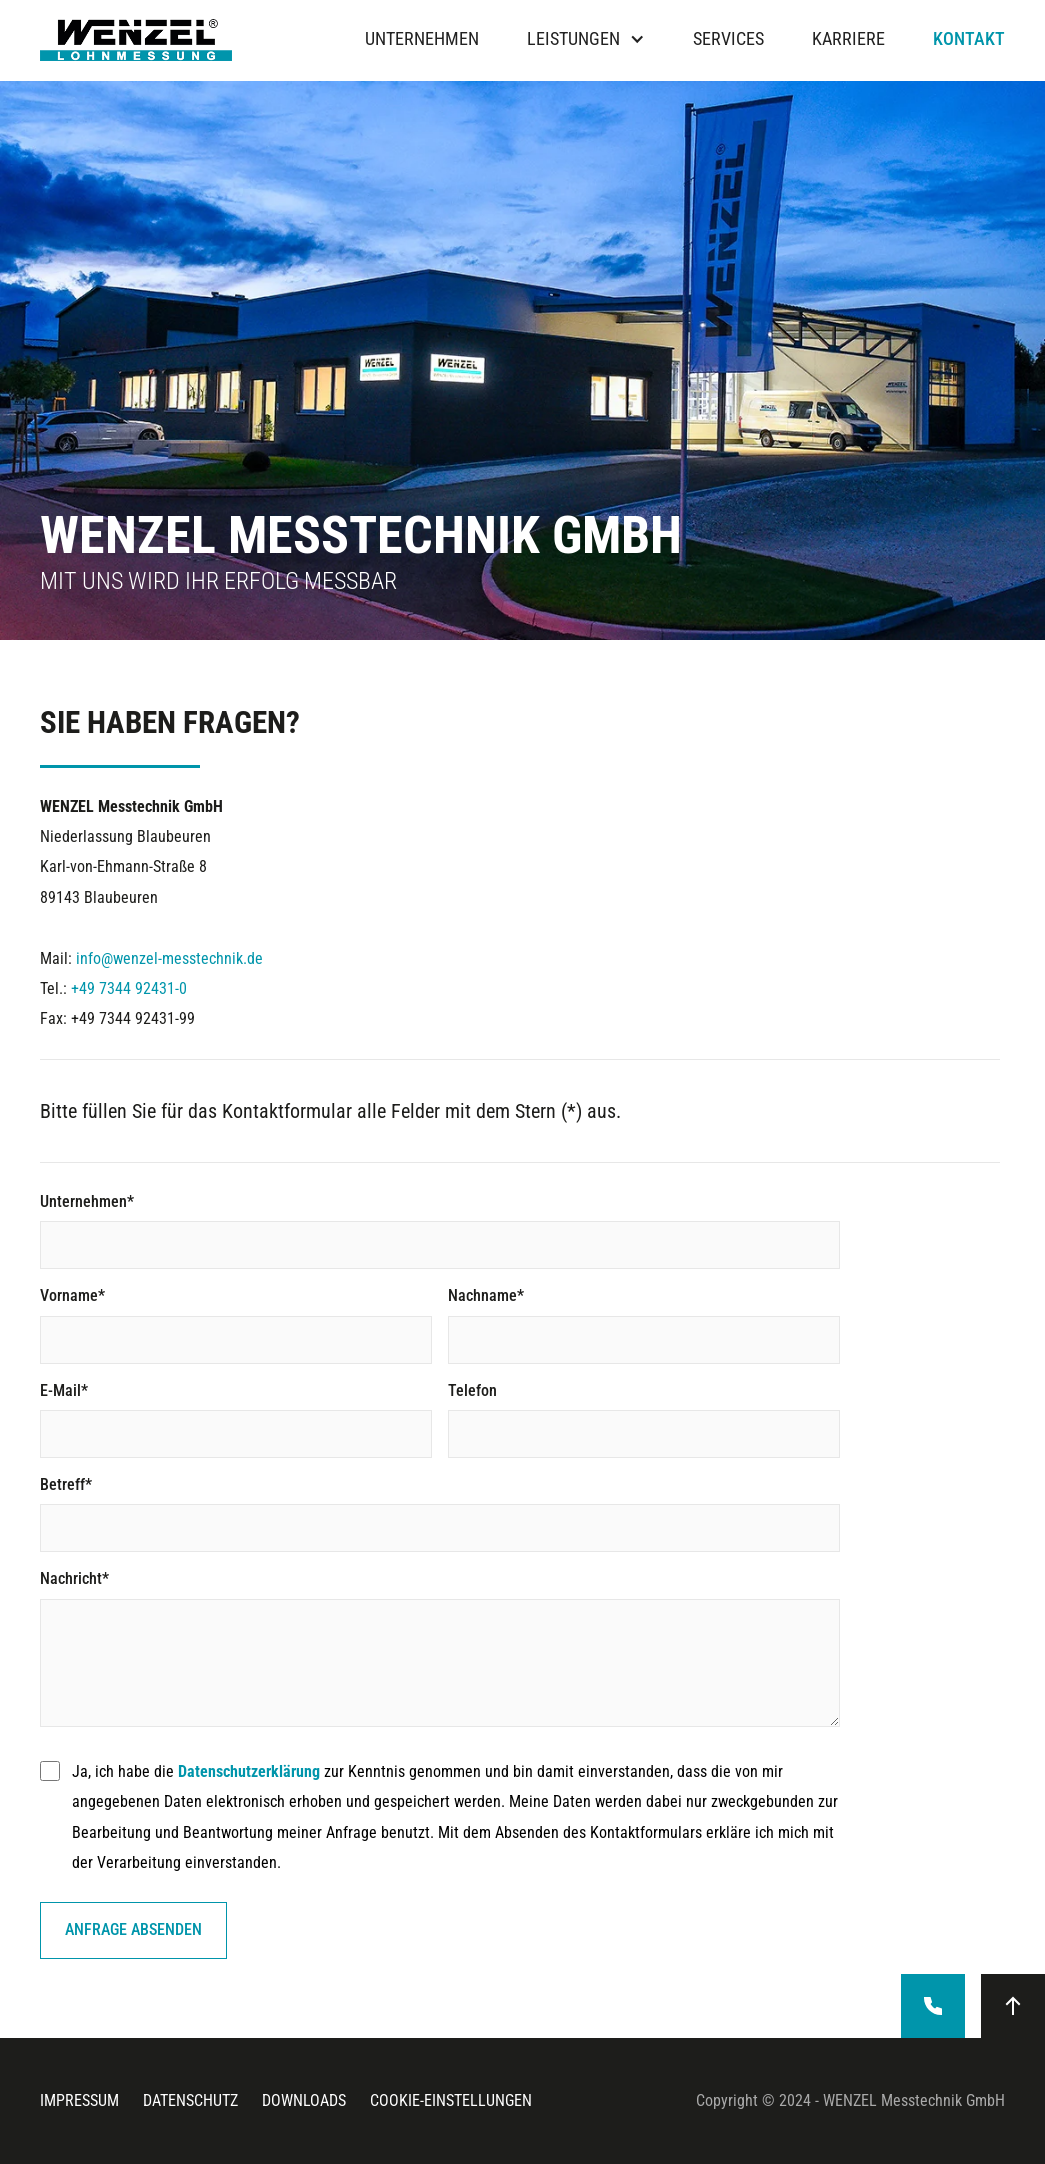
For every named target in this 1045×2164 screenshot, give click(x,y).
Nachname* (486, 1295)
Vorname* (72, 1295)
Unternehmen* (87, 1201)
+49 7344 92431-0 (129, 988)
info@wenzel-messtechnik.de (169, 958)
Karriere (848, 40)
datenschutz (190, 2100)
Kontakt (969, 40)
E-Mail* (64, 1390)
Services (728, 40)
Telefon (472, 1390)
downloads (304, 2100)
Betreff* (66, 1484)
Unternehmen (422, 40)
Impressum (79, 2100)
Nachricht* (74, 1578)
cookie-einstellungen (451, 2100)
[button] (586, 40)
